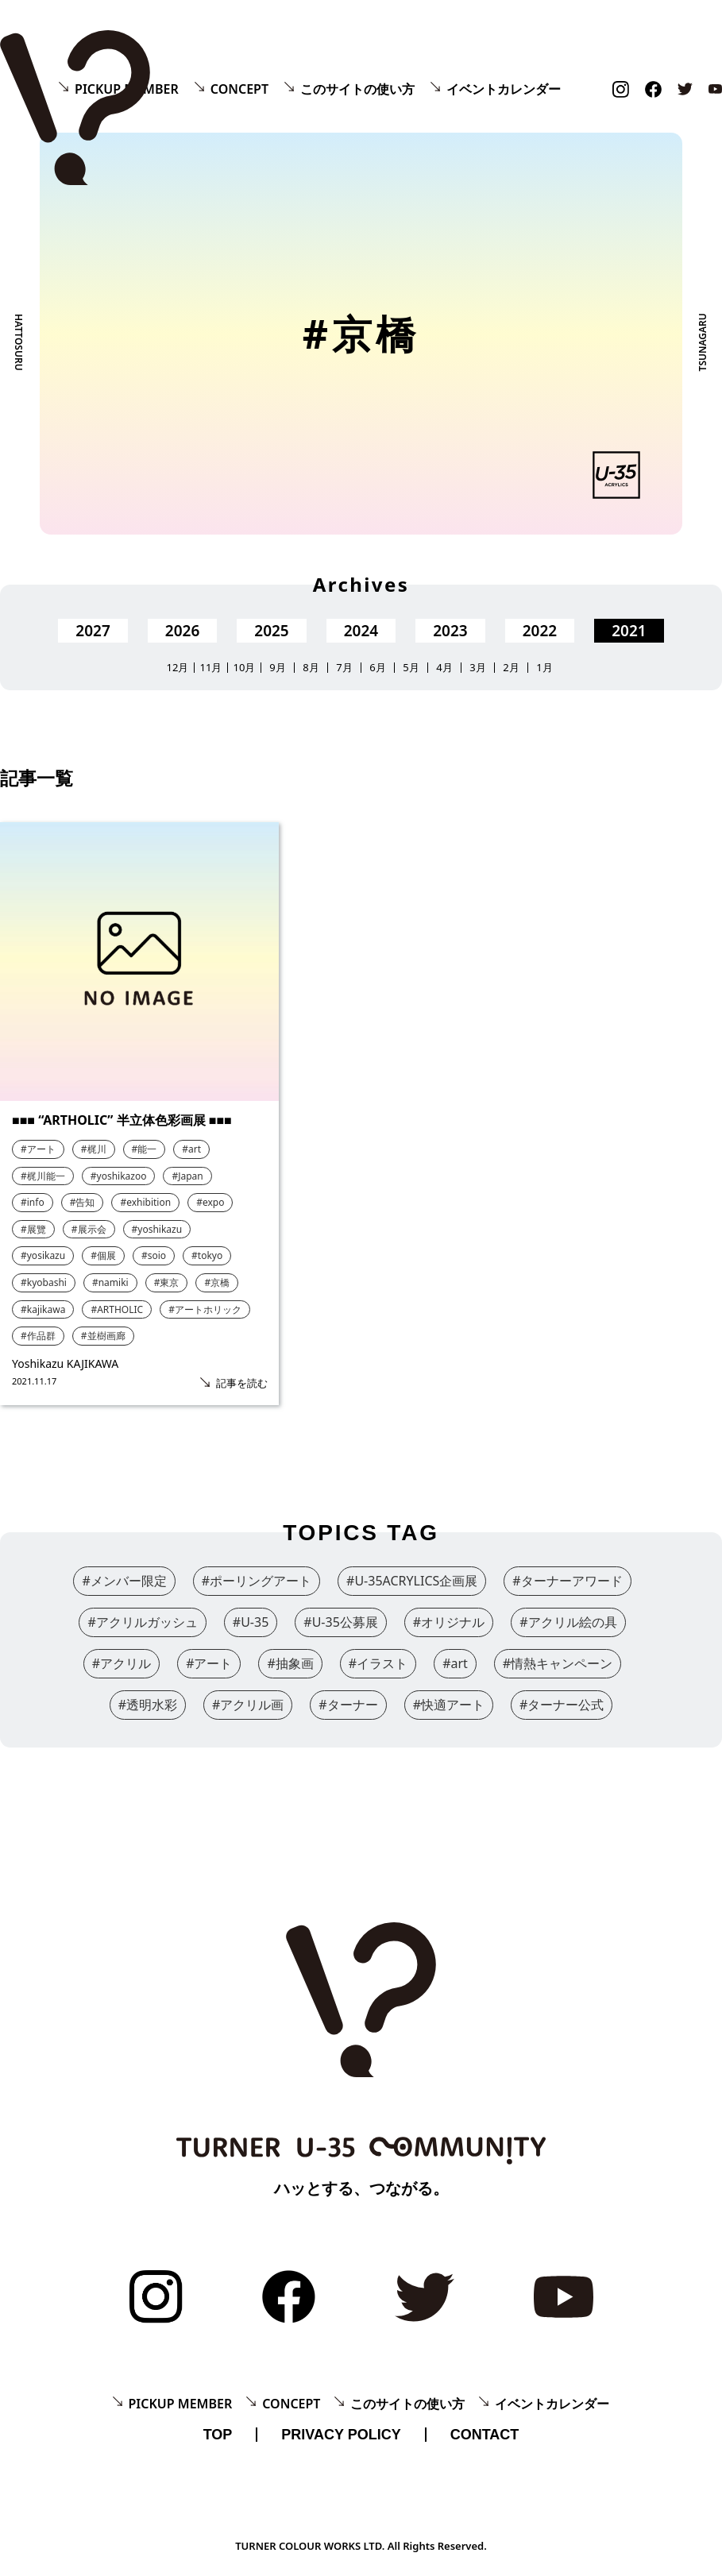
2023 (450, 630)
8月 (311, 667)
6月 (377, 667)
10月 (245, 667)
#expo (210, 1202)
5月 (411, 667)
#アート (38, 1149)
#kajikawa (43, 1309)
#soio (153, 1255)
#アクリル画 (248, 1704)
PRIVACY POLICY (340, 2435)
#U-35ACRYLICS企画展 (411, 1580)
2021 (629, 630)
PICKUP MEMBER (181, 2403)
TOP (218, 2435)
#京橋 (217, 1282)
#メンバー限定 (124, 1580)
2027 (92, 630)
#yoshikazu (157, 1229)
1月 (544, 667)
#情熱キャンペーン (557, 1663)
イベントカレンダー (503, 89)
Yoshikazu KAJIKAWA (65, 1363)
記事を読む (242, 1383)
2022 (540, 630)
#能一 (144, 1149)
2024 (361, 630)
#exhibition (145, 1202)
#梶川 (93, 1149)
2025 (271, 630)
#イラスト (378, 1663)
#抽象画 (290, 1663)
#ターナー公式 (561, 1704)
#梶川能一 (43, 1176)
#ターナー (348, 1704)
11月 (211, 667)
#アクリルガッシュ (142, 1622)
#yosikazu (43, 1255)
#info (32, 1202)
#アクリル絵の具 (567, 1622)
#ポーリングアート (256, 1580)
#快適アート (449, 1704)
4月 (444, 667)
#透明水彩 (147, 1704)
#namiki (110, 1282)
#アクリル (121, 1663)
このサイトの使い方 (357, 89)
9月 (277, 667)
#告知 (82, 1202)
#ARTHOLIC (117, 1309)
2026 (182, 630)
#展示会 (88, 1229)
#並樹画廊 (103, 1335)
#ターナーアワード (567, 1580)
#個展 (103, 1255)
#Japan (187, 1176)
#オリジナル (449, 1622)
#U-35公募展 (340, 1622)
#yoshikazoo (119, 1176)
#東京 (167, 1282)
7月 (344, 667)
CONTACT (484, 2435)
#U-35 (251, 1622)
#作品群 (38, 1335)
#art (191, 1149)
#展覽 (33, 1229)
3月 (477, 667)
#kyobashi (44, 1282)
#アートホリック (204, 1309)
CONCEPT (239, 89)
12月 (178, 667)
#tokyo (206, 1255)
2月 (511, 667)
